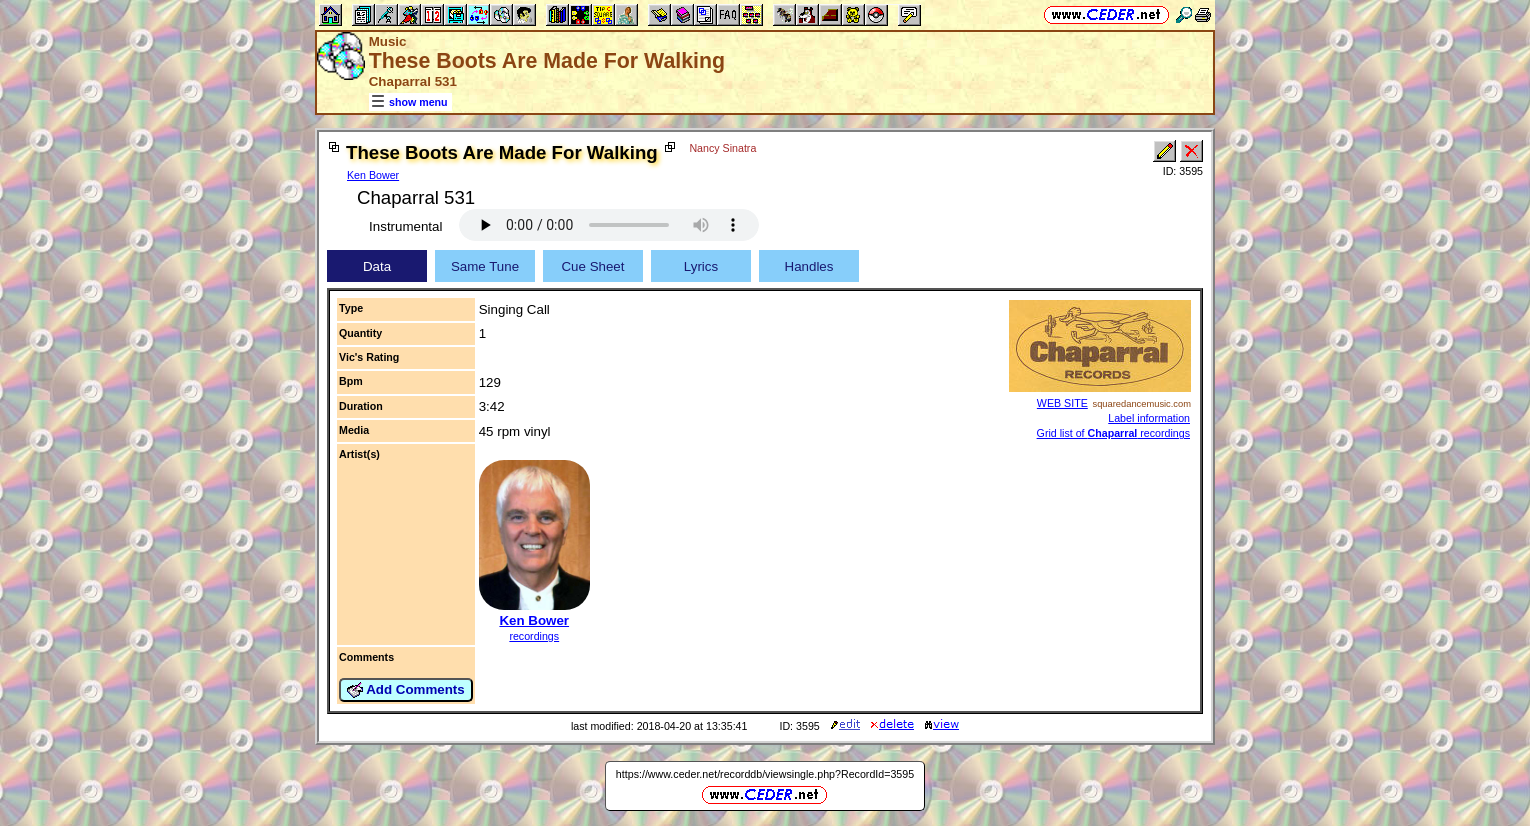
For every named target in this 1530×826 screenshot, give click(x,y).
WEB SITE (1062, 403)
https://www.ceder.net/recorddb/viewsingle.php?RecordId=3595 (765, 774)
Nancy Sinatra (722, 148)
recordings (534, 636)
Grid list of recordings (1113, 433)
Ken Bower (373, 175)
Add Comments (406, 690)
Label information (1149, 418)
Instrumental (405, 226)
